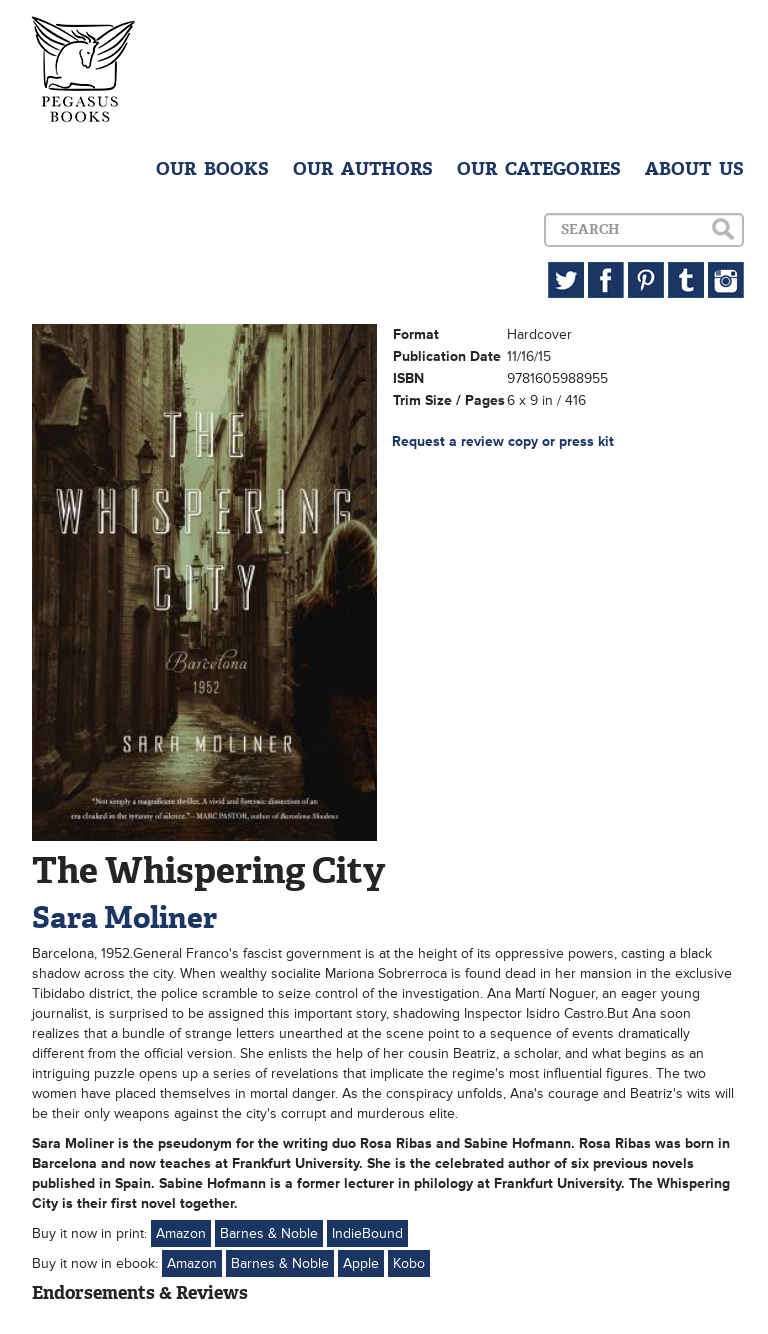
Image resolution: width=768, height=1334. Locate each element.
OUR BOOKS (212, 169)
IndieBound (367, 1233)
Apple (361, 1263)
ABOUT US (694, 169)
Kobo (409, 1263)
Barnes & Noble (269, 1233)
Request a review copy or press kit (503, 441)
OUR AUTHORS (363, 169)
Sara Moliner (124, 917)
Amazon (181, 1233)
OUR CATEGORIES (539, 169)
